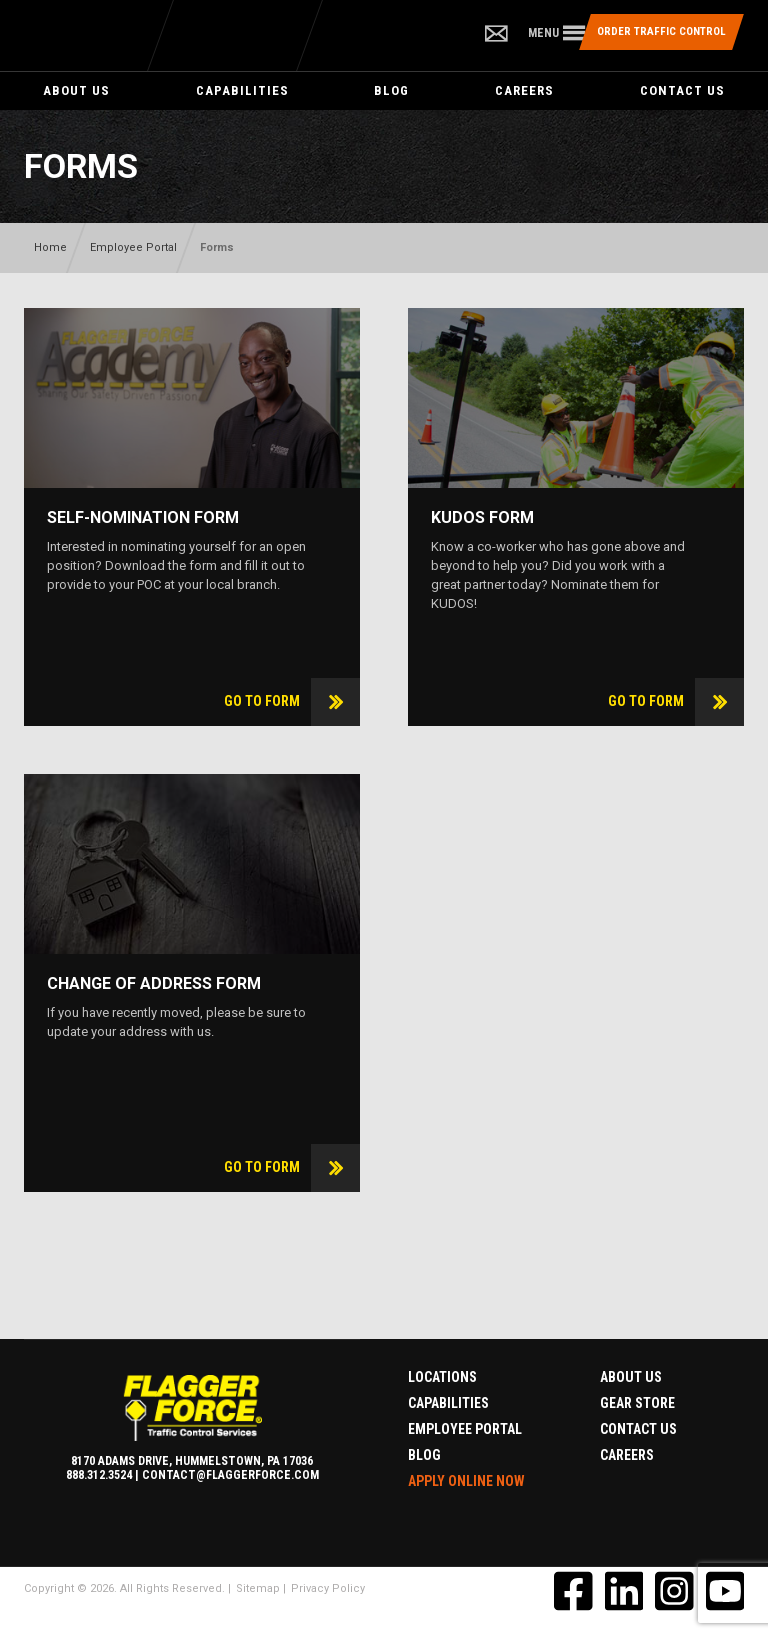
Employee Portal (133, 247)
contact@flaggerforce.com (230, 1475)
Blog (391, 90)
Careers (524, 90)
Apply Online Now (466, 1481)
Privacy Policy (328, 1588)
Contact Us (682, 90)
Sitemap (258, 1588)
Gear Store (637, 1403)
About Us (76, 90)
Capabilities (242, 90)
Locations (442, 1377)
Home (50, 247)
